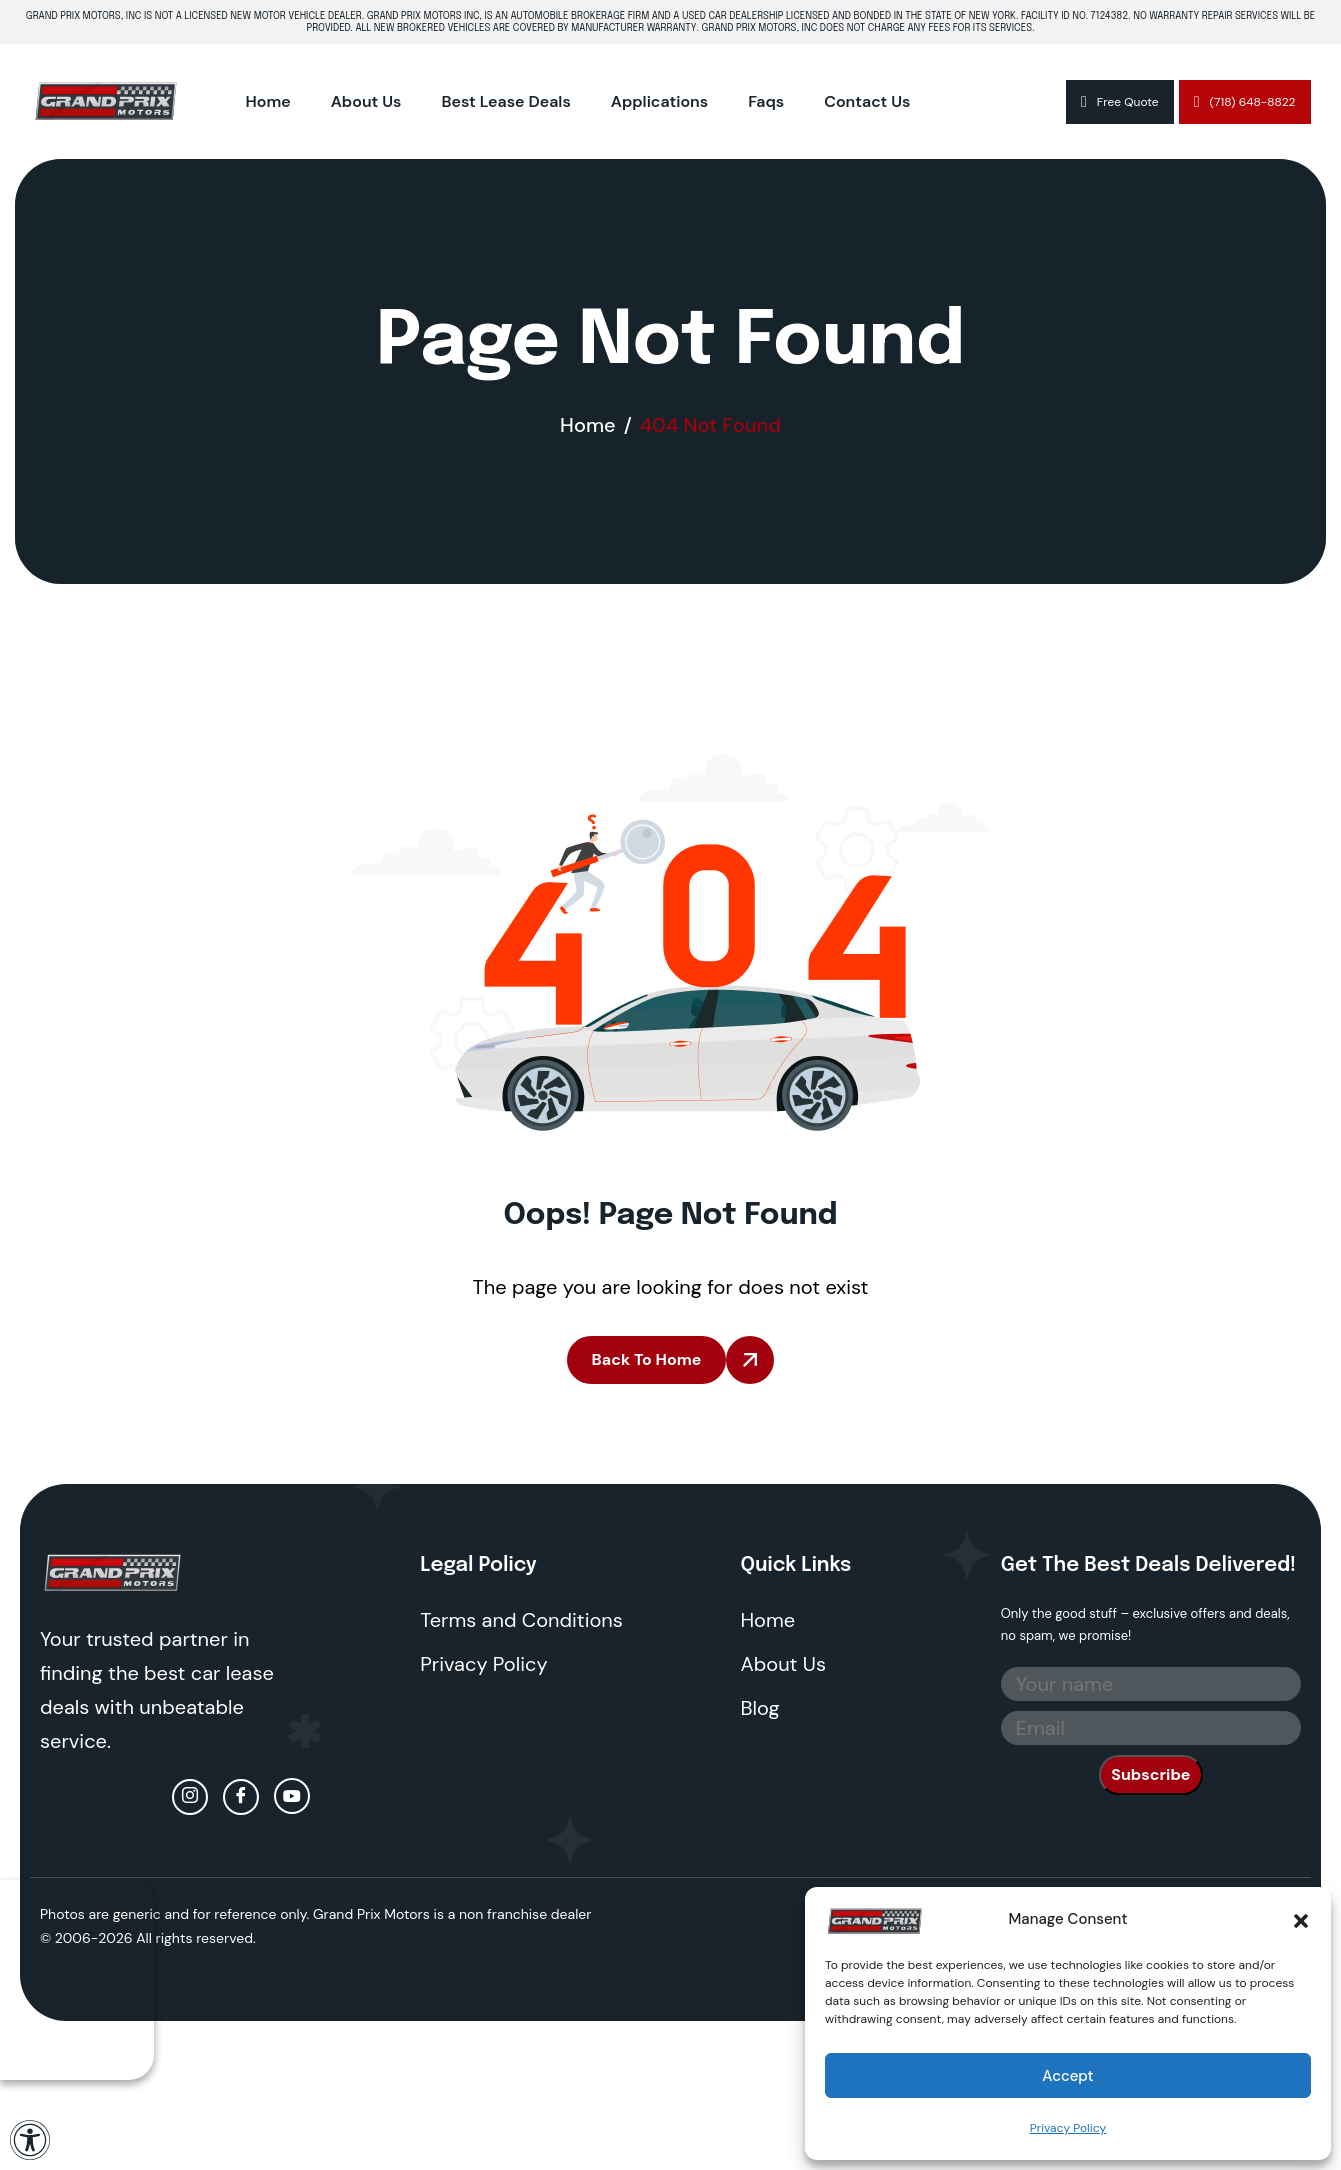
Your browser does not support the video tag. (77, 1980)
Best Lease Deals (505, 101)
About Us (366, 101)
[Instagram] (190, 1797)
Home (268, 101)
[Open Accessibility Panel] (30, 2140)
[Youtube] (292, 1796)
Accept (1067, 2076)
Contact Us (867, 101)
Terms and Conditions (521, 1620)
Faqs (766, 101)
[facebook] (241, 1797)
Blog (760, 1708)
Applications (659, 101)
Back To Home (647, 1359)
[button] (1301, 1919)
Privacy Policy (1068, 2128)
